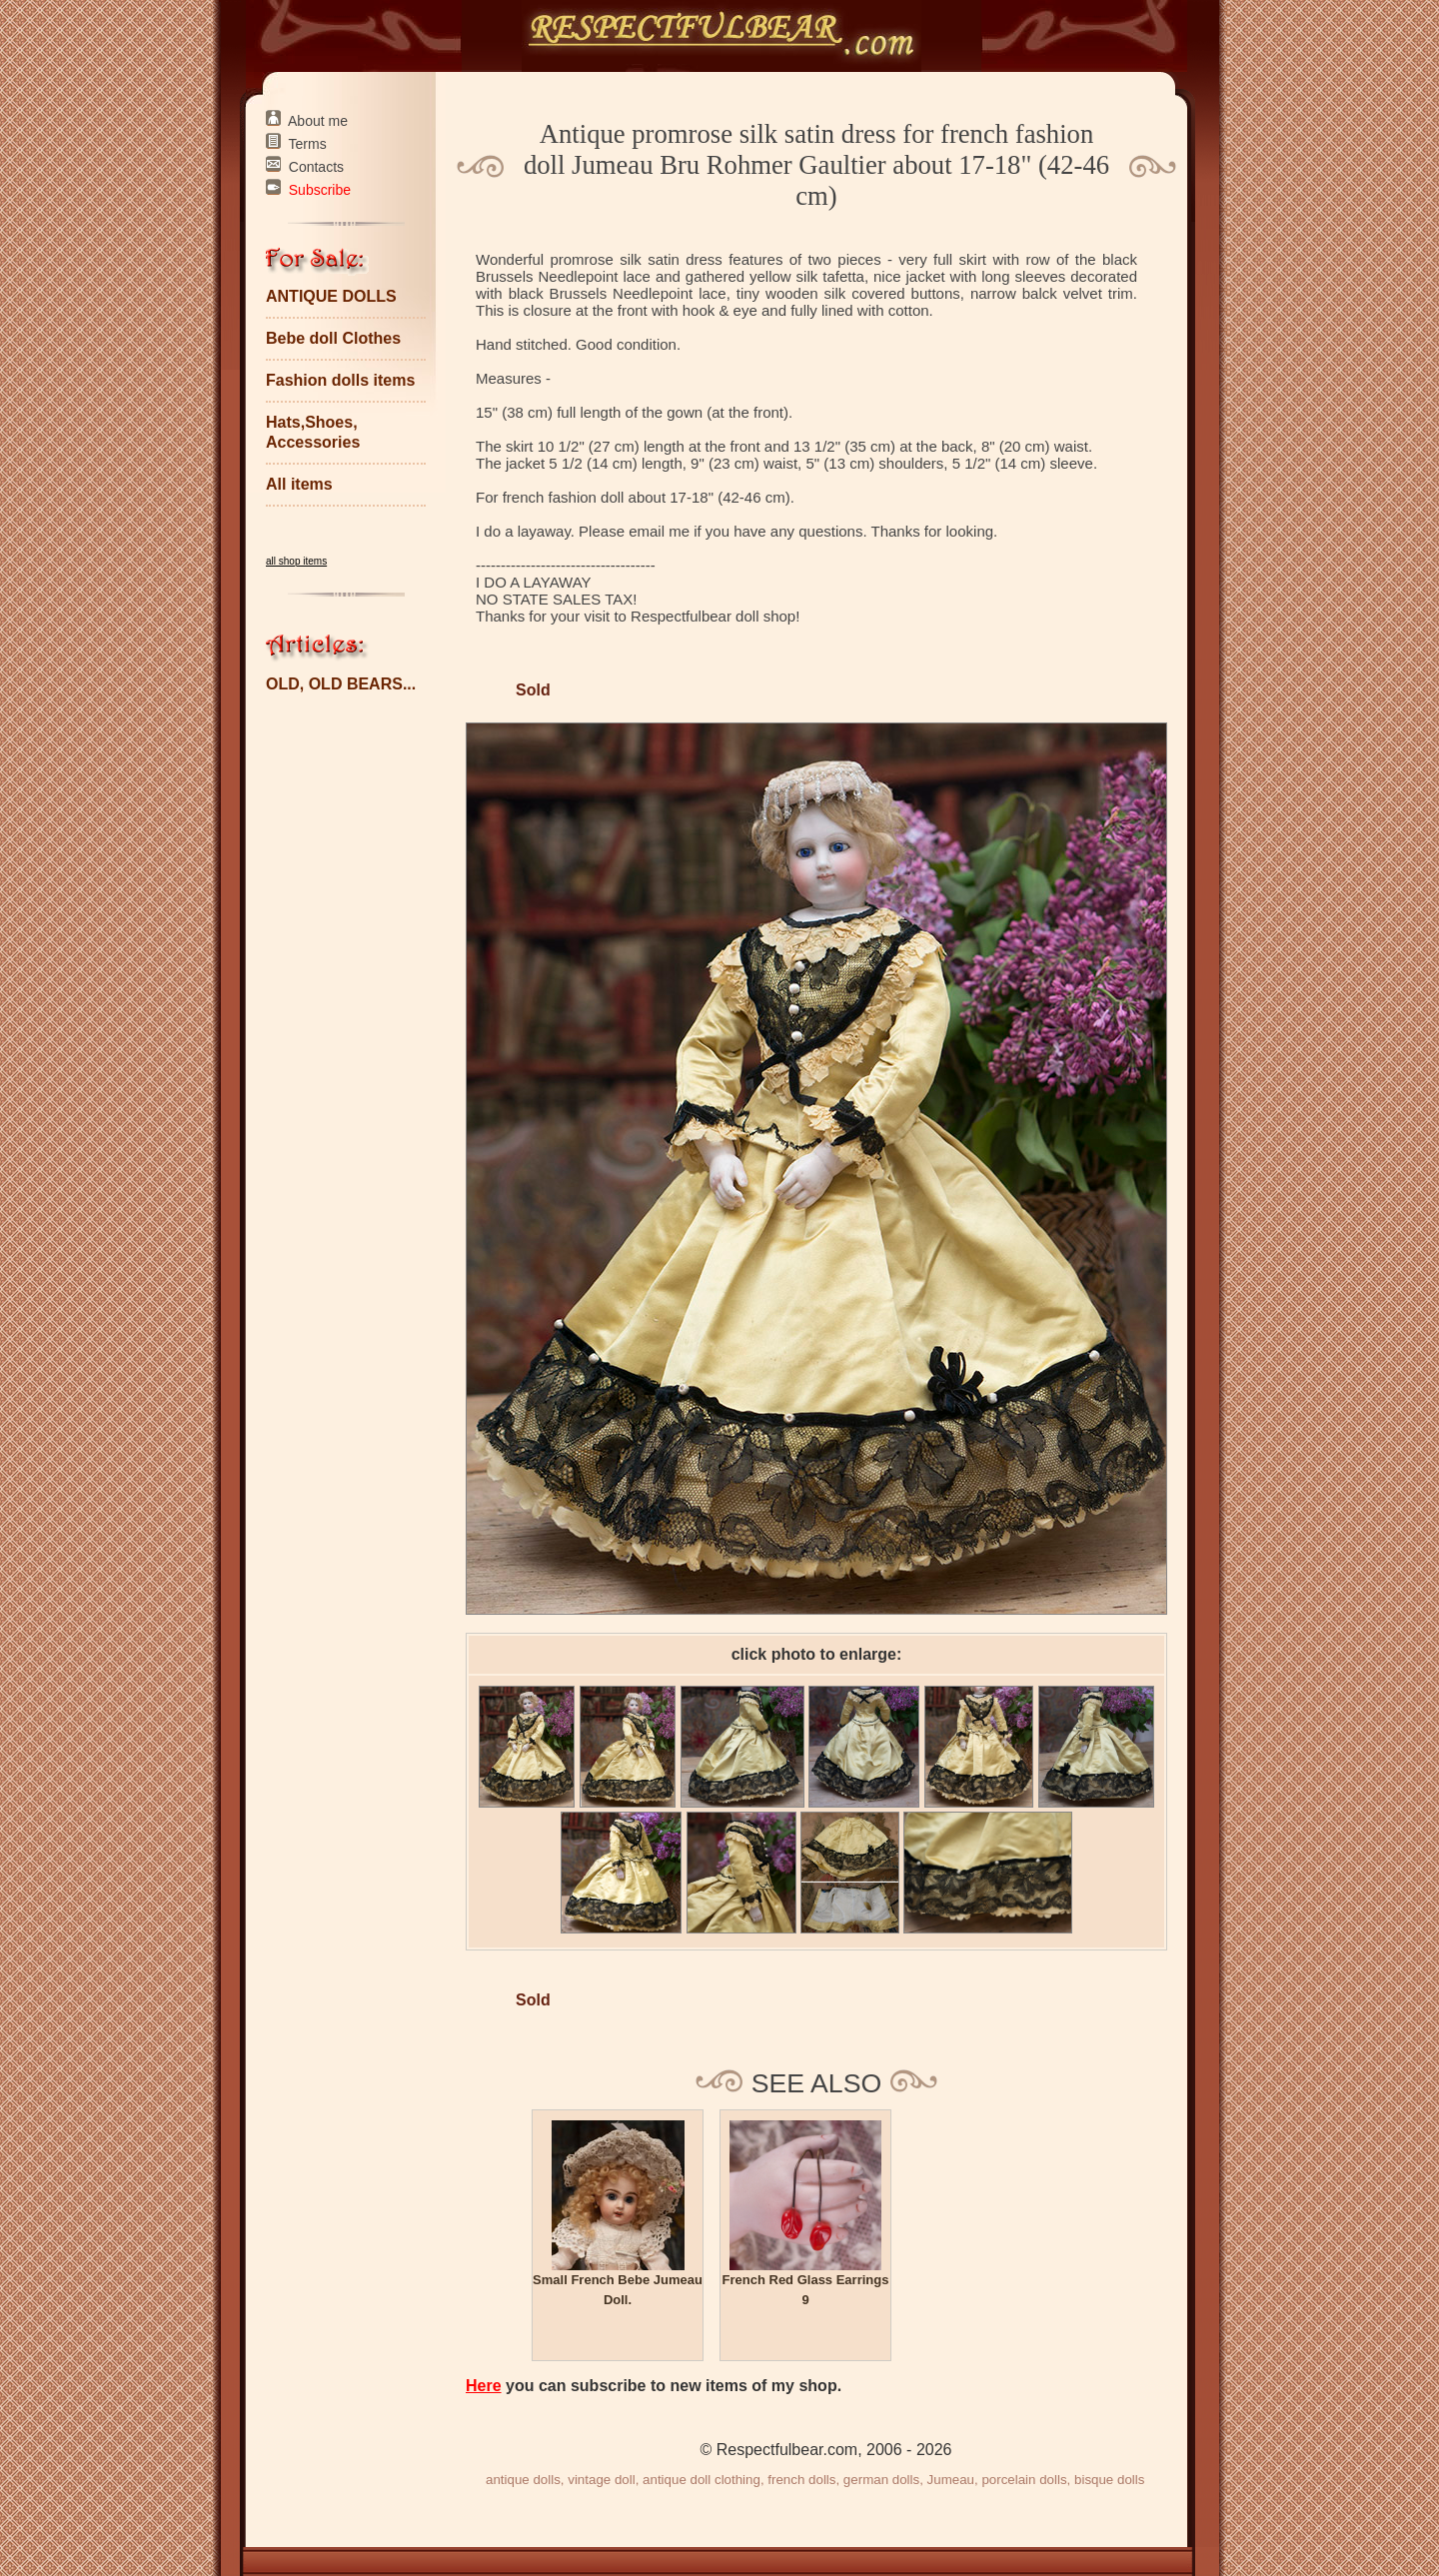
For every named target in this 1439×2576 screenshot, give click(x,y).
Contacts (316, 167)
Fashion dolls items (340, 380)
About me (318, 121)
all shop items (296, 561)
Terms (308, 144)
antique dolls (523, 2479)
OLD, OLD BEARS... (341, 683)
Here (484, 2385)
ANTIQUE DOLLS (331, 296)
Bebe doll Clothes (333, 338)
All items (299, 484)
